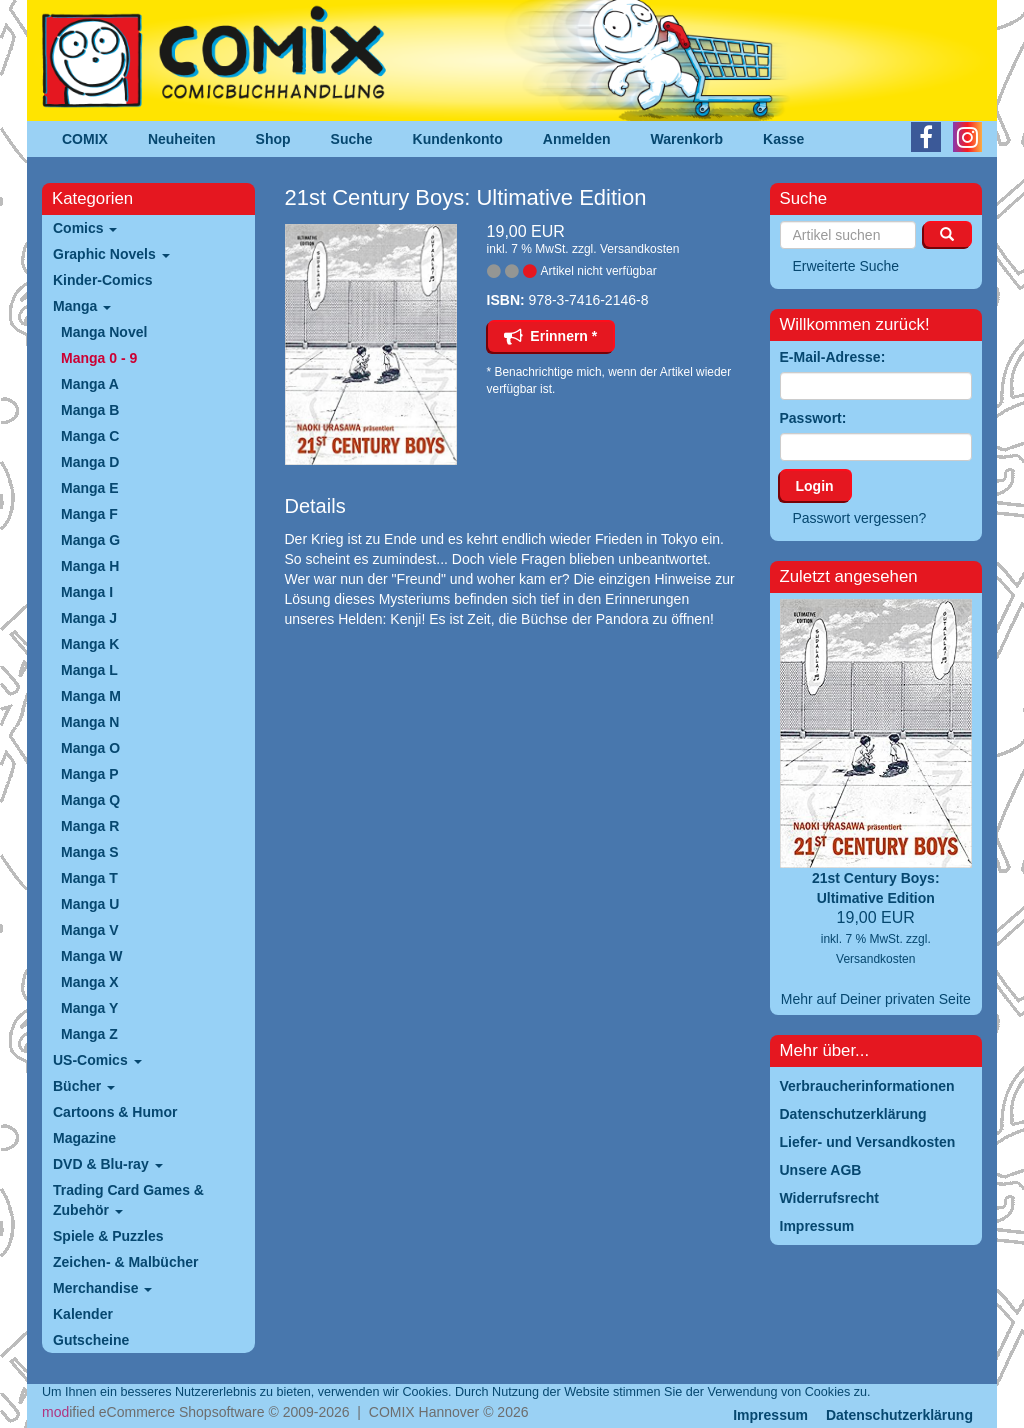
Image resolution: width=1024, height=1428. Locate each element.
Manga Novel (104, 332)
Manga (82, 306)
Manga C (90, 436)
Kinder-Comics (103, 280)
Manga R (90, 826)
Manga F (89, 514)
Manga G (90, 540)
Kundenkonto (458, 139)
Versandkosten (639, 249)
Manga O (90, 748)
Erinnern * (551, 336)
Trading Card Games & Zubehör (128, 1200)
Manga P (90, 774)
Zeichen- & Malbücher (125, 1262)
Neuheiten (182, 139)
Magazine (84, 1138)
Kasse (783, 139)
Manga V (90, 930)
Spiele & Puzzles (108, 1236)
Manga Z (89, 1034)
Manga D (90, 462)
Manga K (90, 644)
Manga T (89, 878)
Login (815, 486)
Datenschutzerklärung (899, 1415)
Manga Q (90, 800)
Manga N (90, 722)
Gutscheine (91, 1340)
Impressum (770, 1415)
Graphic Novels (111, 254)
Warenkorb (687, 139)
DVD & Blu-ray (108, 1164)
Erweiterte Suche (846, 266)
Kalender (83, 1314)
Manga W (91, 956)
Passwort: (813, 418)
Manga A (90, 384)
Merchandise (102, 1288)
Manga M (91, 696)
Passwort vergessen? (860, 518)
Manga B (90, 410)
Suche (352, 139)
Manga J (89, 618)
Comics (85, 228)
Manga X (90, 982)
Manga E (90, 488)
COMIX (85, 139)
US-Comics (97, 1060)
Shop (273, 139)
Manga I (87, 592)
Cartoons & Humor (115, 1112)
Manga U (90, 904)
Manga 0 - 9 (99, 358)
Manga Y (89, 1008)
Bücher (84, 1086)
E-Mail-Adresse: (833, 357)
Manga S (90, 852)
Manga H (90, 566)
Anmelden (577, 139)
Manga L (89, 670)
